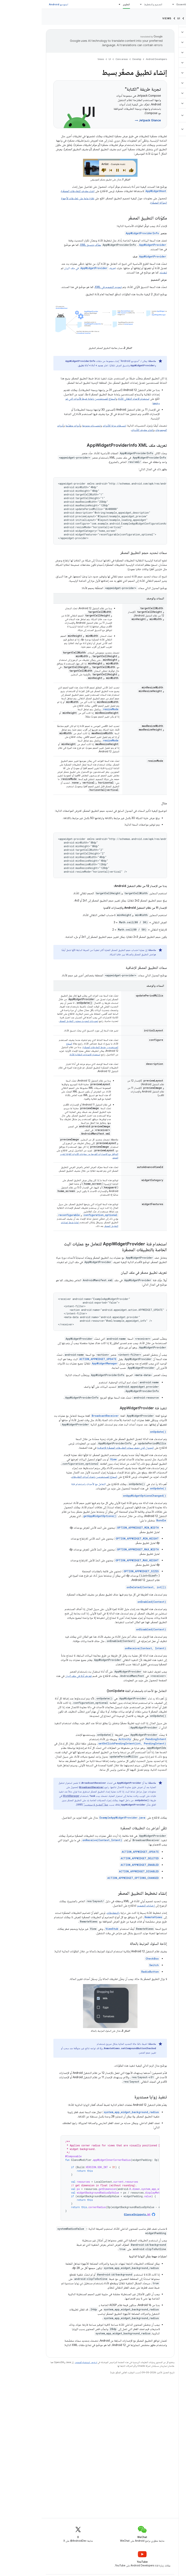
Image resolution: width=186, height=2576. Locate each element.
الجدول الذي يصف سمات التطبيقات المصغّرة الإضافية (84, 1448)
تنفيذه (121, 272)
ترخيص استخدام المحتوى (44, 2362)
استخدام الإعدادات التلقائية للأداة (43, 1054)
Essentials (141, 4)
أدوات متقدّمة (31, 425)
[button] (164, 32)
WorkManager (29, 1796)
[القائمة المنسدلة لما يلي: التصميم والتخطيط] (98, 4)
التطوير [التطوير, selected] (84, 4)
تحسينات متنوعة (50, 425)
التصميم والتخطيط (112, 4)
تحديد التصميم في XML (66, 287)
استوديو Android (17, 4)
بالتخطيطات (71, 1913)
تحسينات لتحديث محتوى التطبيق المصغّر (37, 1021)
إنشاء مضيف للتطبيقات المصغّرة (36, 191)
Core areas (154, 18)
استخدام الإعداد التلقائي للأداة (92, 399)
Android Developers (114, 59)
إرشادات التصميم (104, 1905)
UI (137, 18)
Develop (175, 18)
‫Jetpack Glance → (106, 120)
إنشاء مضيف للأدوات (101, 430)
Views (125, 18)
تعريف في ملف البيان (48, 268)
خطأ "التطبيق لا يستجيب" (54, 1804)
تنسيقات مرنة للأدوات (72, 425)
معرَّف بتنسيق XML (49, 245)
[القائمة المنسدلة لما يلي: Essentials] (130, 4)
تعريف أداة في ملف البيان (37, 1676)
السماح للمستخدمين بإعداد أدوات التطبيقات (53, 1477)
